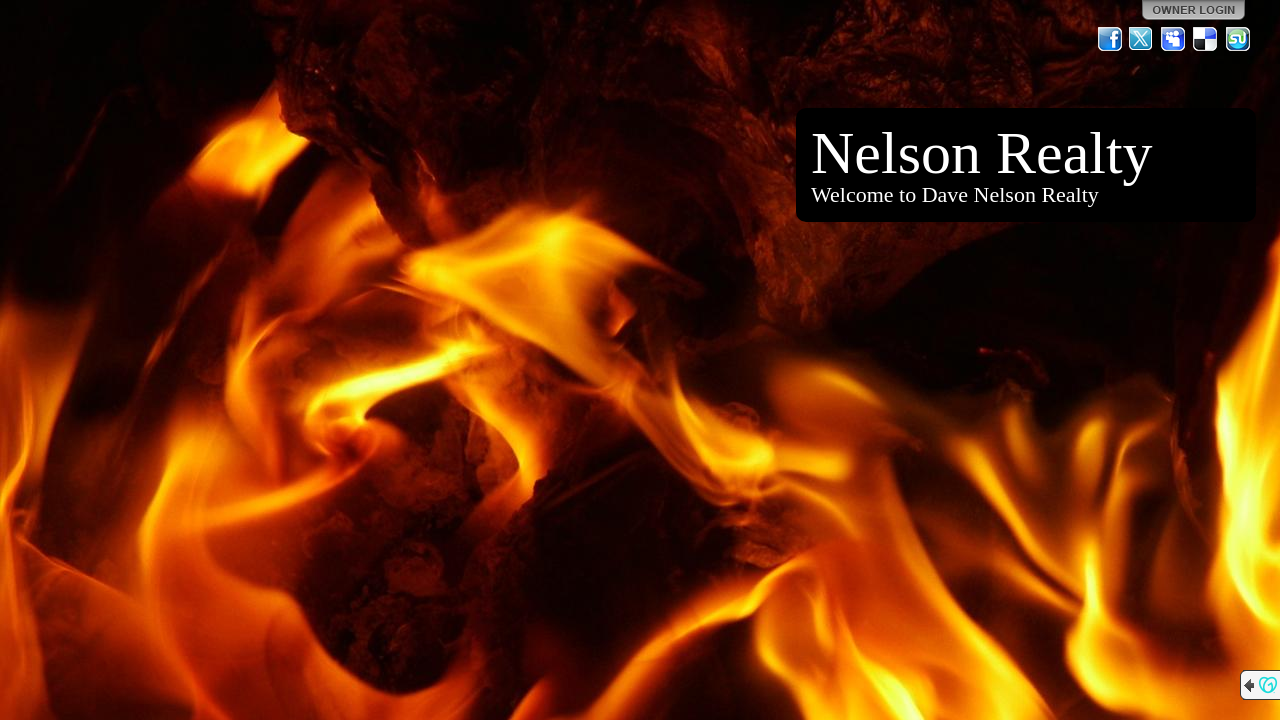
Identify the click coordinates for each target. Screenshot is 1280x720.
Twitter (1142, 39)
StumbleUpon (1238, 39)
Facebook (1110, 39)
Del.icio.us (1206, 39)
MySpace (1174, 39)
